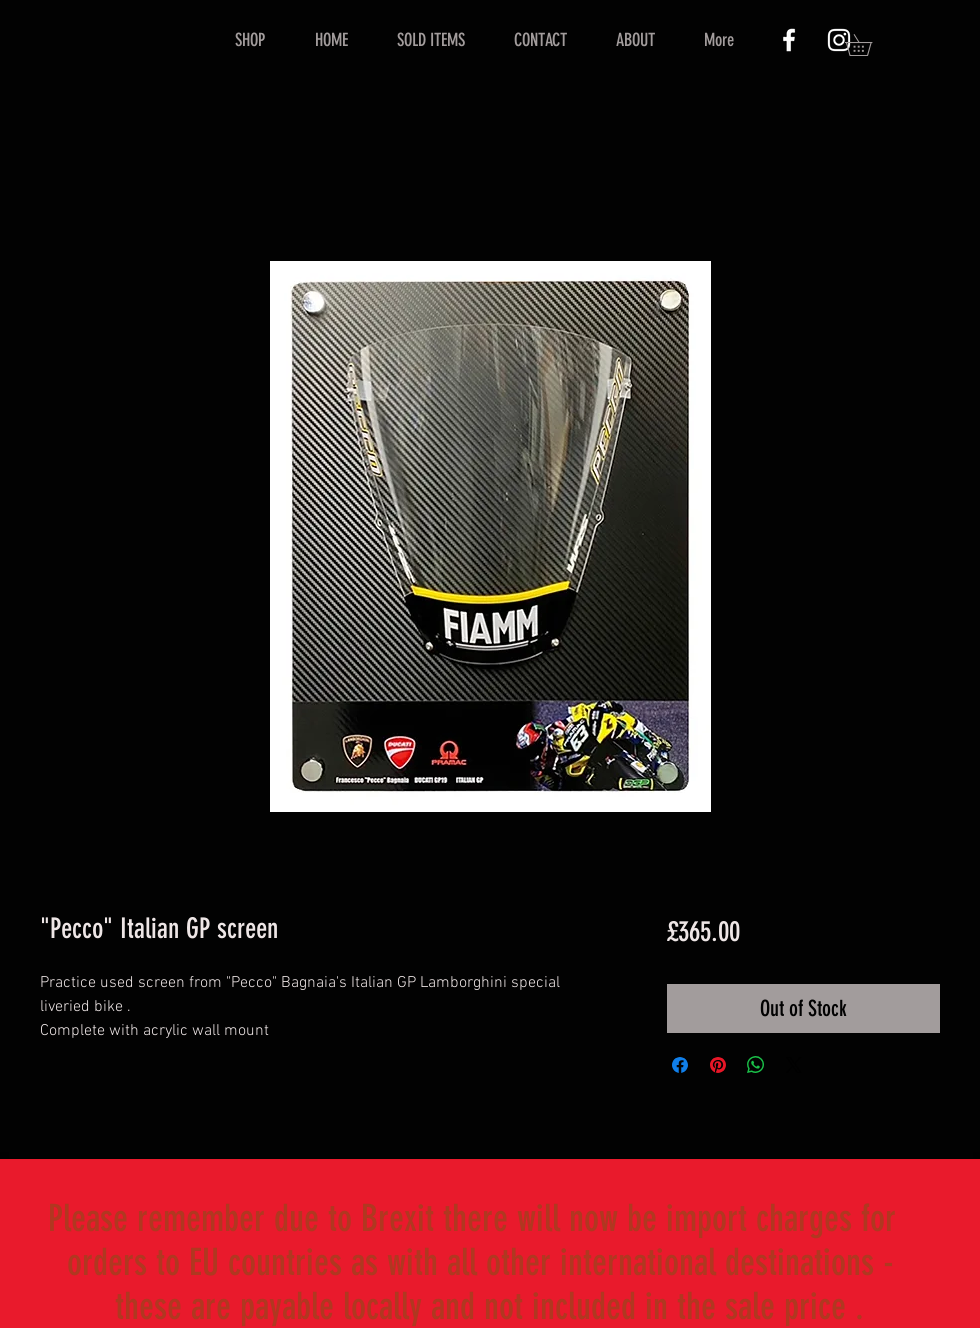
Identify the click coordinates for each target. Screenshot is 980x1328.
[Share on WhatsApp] (756, 1065)
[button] (869, 45)
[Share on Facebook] (680, 1065)
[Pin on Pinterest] (718, 1065)
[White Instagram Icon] (839, 40)
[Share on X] (794, 1065)
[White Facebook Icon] (789, 40)
